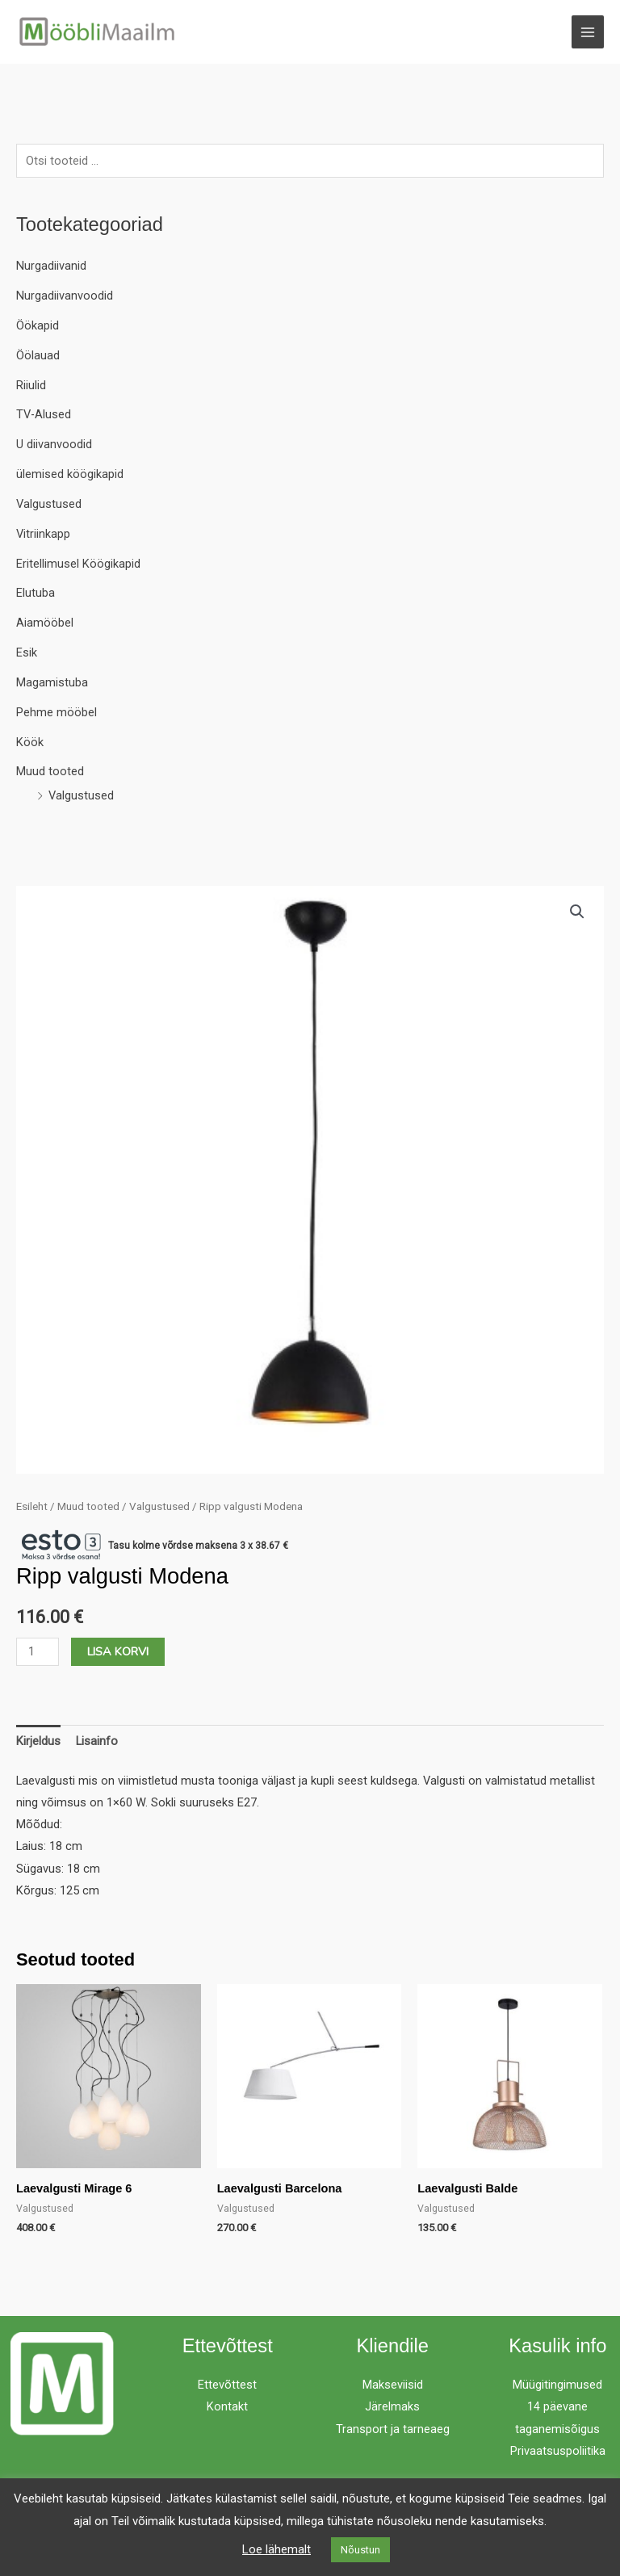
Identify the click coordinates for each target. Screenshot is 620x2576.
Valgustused (49, 504)
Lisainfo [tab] (97, 1741)
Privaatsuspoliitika (557, 2451)
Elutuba (35, 592)
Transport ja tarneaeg (393, 2429)
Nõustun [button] (360, 2550)
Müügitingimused (557, 2384)
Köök (30, 742)
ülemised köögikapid (70, 474)
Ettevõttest (227, 2384)
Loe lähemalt (276, 2549)
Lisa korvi (118, 1651)
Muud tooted (50, 771)
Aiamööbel (44, 622)
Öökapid (37, 325)
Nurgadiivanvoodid (64, 295)
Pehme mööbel (56, 712)
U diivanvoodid (54, 444)
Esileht (32, 1506)
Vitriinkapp (43, 534)
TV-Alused (43, 414)
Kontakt (227, 2406)
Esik (26, 652)
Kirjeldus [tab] (38, 1741)
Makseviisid (392, 2384)
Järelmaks (392, 2406)
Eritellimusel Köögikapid (78, 563)
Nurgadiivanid (51, 265)
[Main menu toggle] (588, 31)
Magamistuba (52, 682)
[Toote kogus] (37, 1652)
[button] (577, 911)
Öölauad (38, 355)
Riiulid (31, 385)
